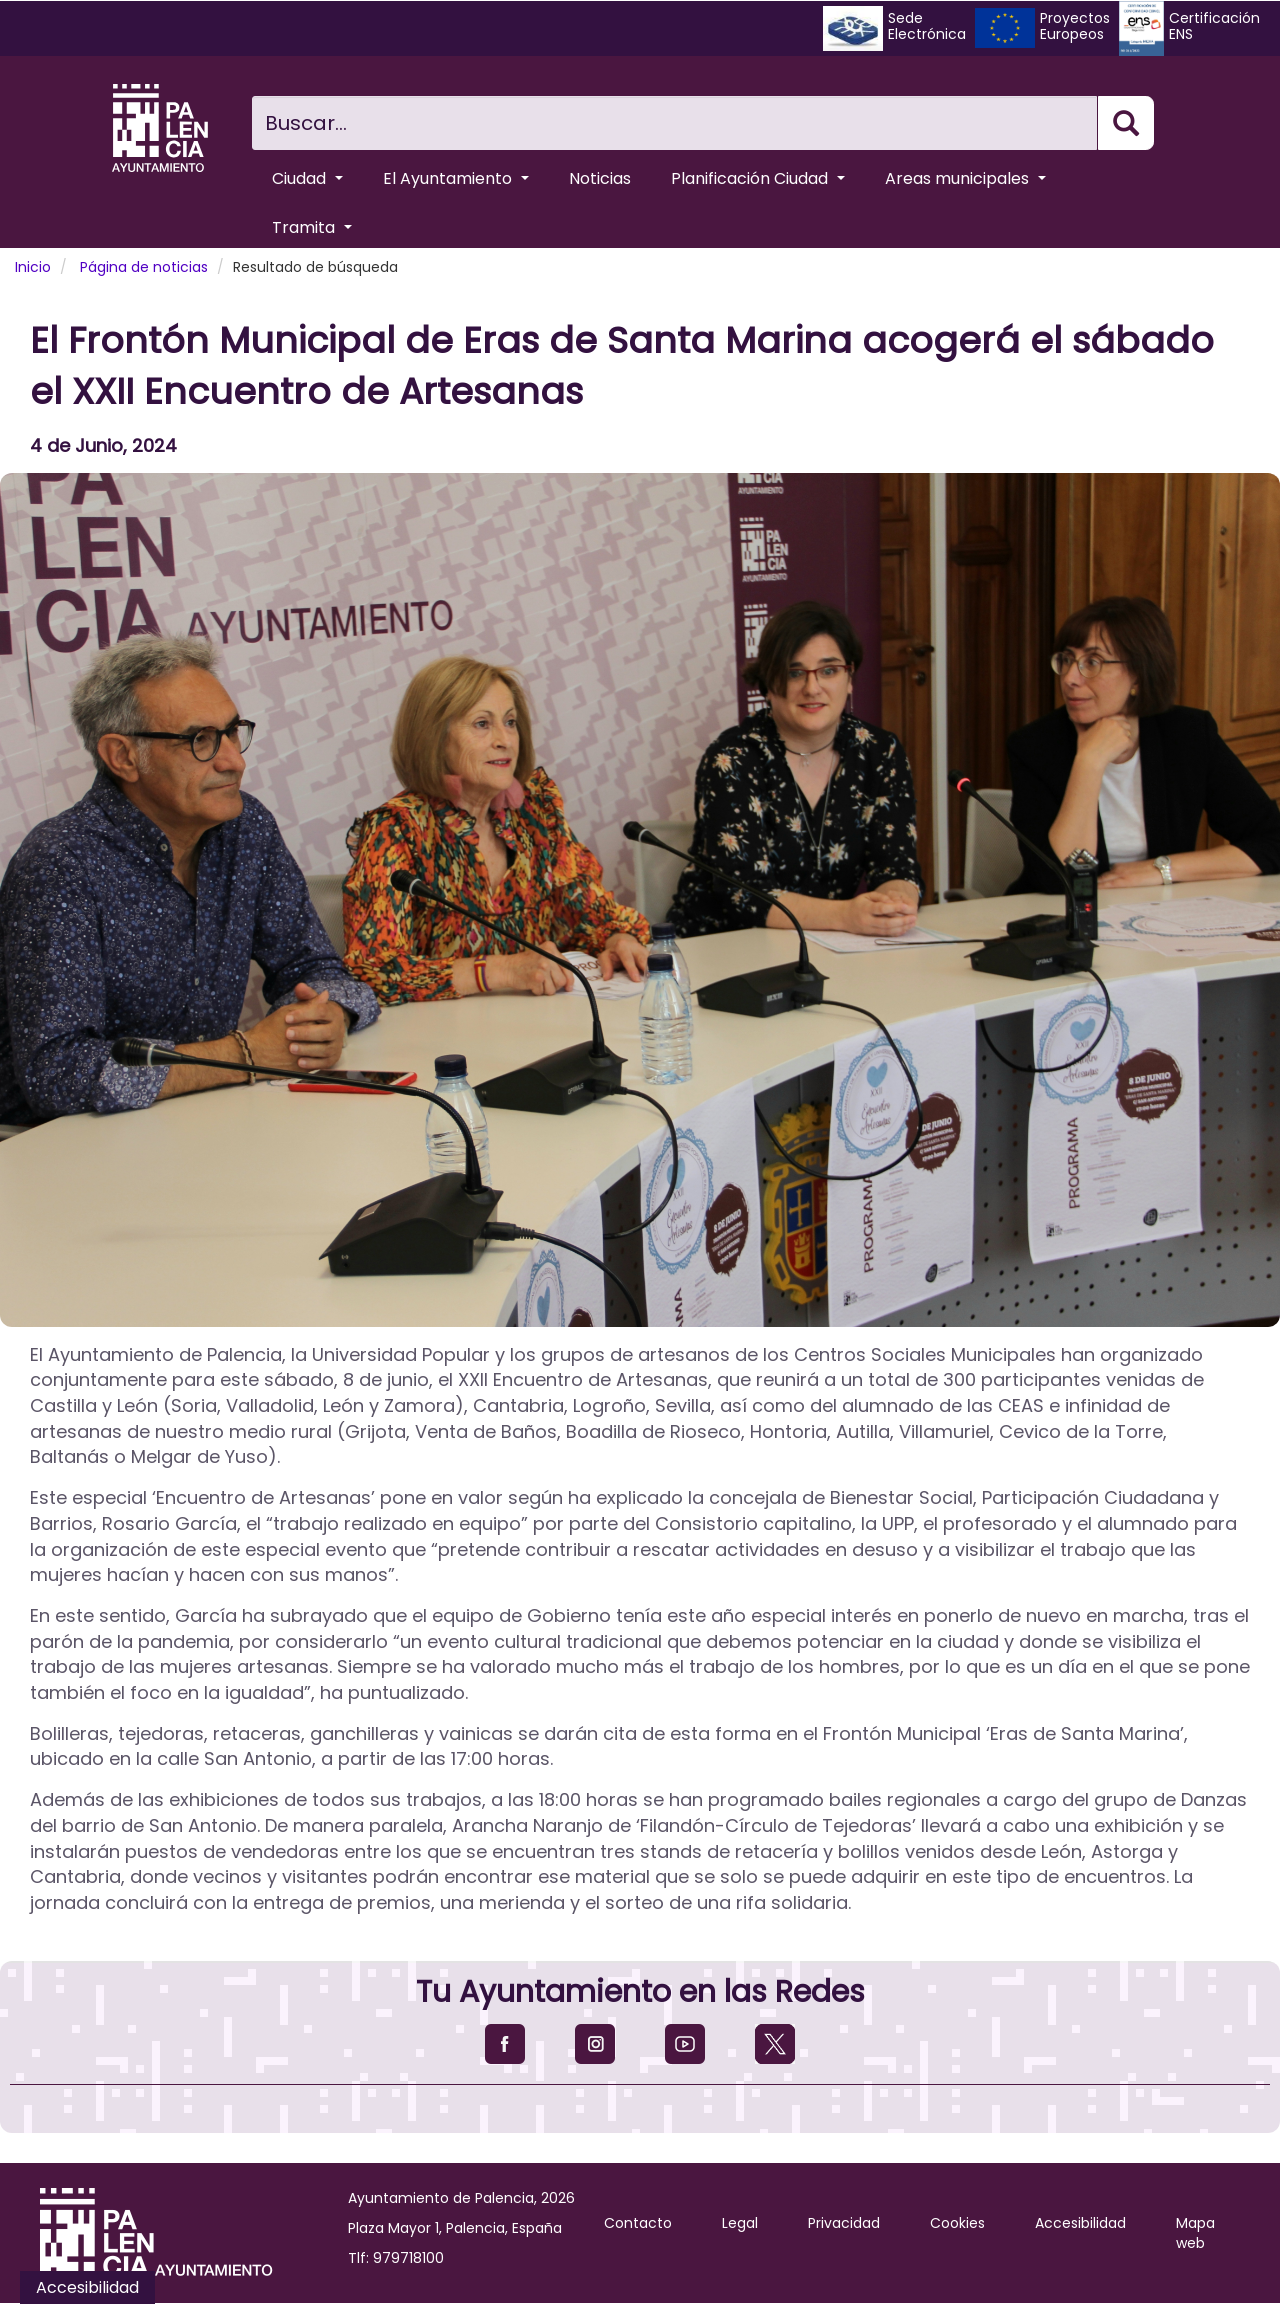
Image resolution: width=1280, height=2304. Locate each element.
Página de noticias (144, 267)
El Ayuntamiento (456, 178)
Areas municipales (965, 178)
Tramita (312, 227)
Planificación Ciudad (758, 178)
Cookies (957, 2223)
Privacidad (844, 2223)
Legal (740, 2223)
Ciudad (307, 178)
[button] (640, 899)
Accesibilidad (1080, 2223)
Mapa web (1195, 2233)
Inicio (33, 267)
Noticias (600, 178)
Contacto (638, 2223)
